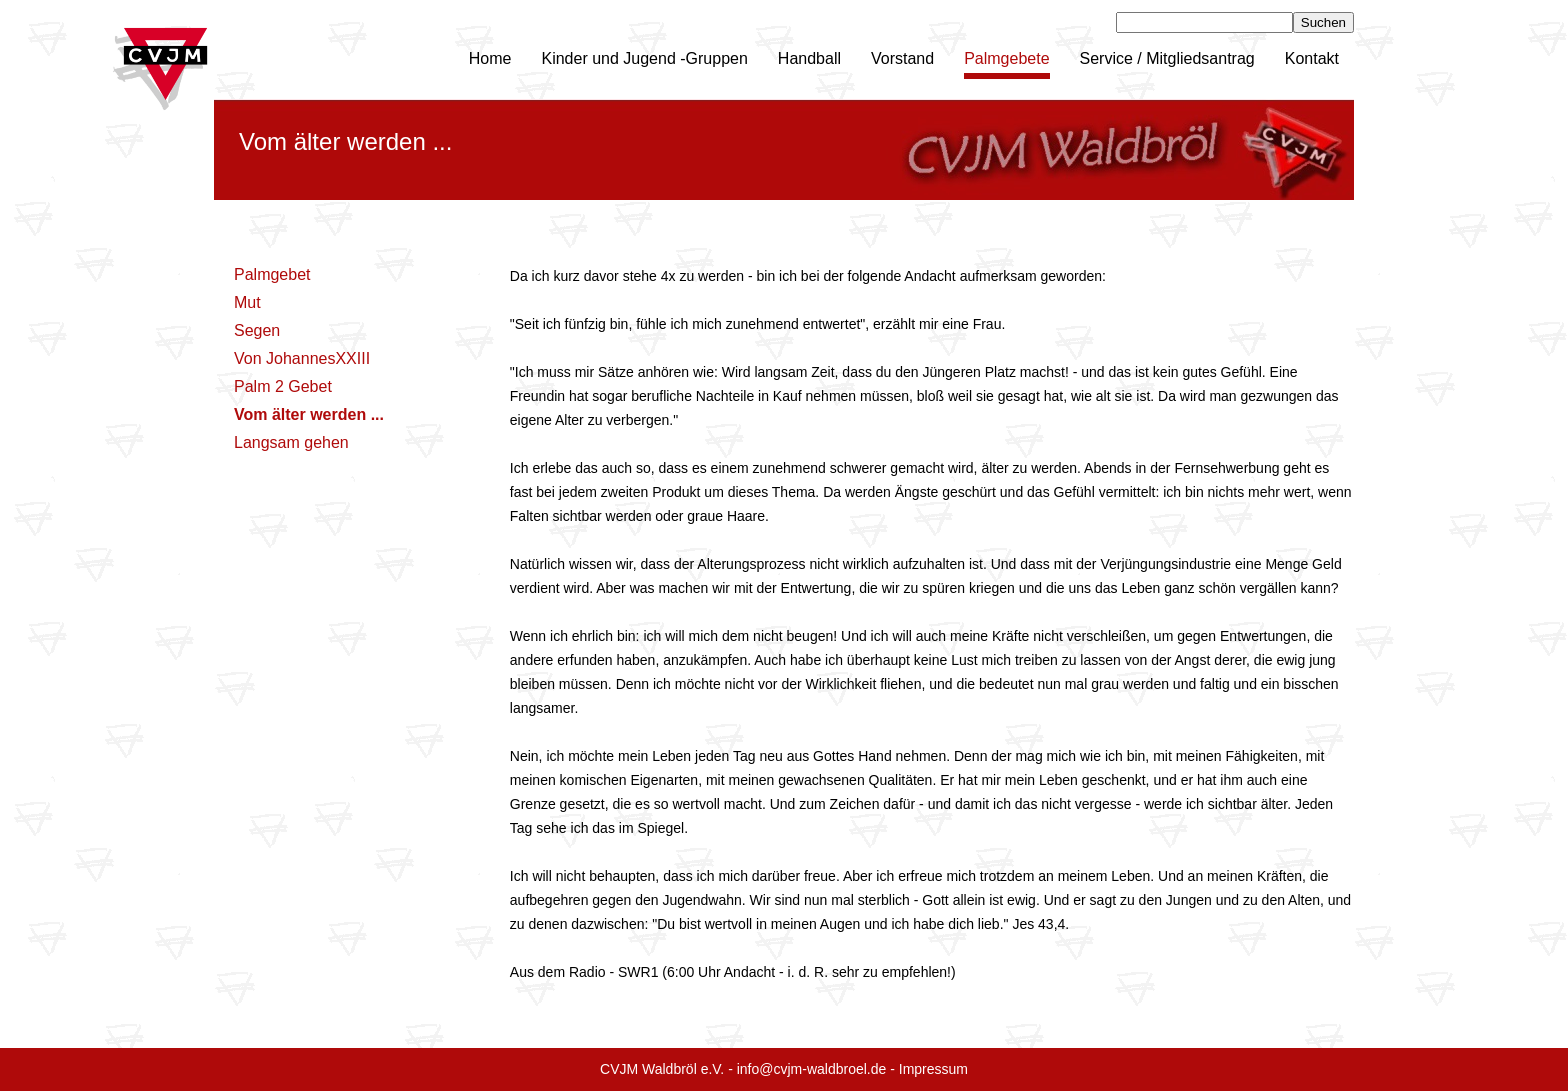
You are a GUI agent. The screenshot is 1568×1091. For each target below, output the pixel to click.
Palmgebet (272, 274)
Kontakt (1312, 58)
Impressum (933, 1069)
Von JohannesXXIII (302, 358)
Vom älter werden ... (309, 414)
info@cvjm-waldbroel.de (812, 1069)
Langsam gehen (291, 442)
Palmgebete (1006, 58)
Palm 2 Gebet (283, 386)
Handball (809, 58)
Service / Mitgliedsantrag (1167, 58)
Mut (247, 302)
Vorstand (902, 58)
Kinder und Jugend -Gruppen (644, 58)
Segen (257, 330)
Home (490, 58)
